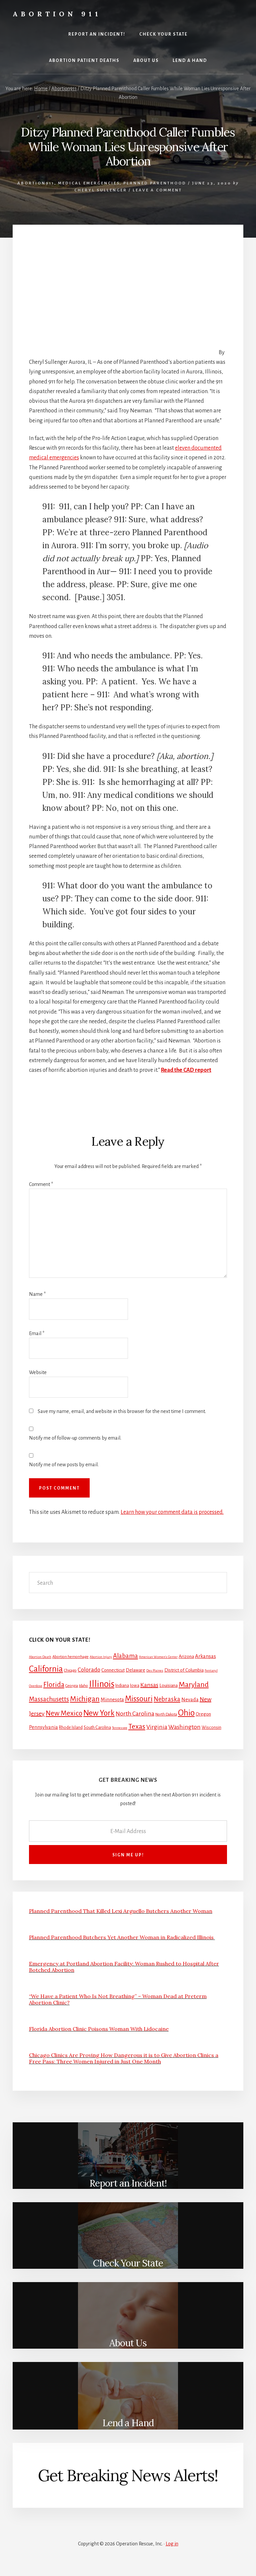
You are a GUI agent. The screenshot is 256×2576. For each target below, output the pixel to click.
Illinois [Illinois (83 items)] (101, 1684)
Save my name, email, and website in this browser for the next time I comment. (122, 1411)
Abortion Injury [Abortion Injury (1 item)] (101, 1657)
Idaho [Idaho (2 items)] (83, 1686)
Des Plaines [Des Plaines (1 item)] (154, 1670)
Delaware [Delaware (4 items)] (135, 1670)
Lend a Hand (128, 2423)
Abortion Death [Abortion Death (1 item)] (40, 1657)
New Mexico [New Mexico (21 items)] (64, 1713)
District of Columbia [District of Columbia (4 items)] (184, 1670)
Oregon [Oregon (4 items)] (203, 1714)
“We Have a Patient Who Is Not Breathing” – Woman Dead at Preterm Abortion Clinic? (118, 1999)
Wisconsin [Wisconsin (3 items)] (211, 1727)
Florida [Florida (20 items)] (53, 1684)
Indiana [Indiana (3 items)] (122, 1685)
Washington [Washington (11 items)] (184, 1727)
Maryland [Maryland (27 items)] (194, 1685)
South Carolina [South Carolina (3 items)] (97, 1727)
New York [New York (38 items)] (99, 1713)
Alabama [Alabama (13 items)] (125, 1656)
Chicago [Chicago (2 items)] (70, 1670)
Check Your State (128, 2263)
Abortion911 (35, 183)
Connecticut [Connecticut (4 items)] (113, 1670)
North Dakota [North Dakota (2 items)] (166, 1714)
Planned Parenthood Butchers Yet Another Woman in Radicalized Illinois (122, 1937)
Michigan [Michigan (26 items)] (85, 1699)
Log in (172, 2543)
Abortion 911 (57, 14)
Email (36, 1333)
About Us (128, 2343)
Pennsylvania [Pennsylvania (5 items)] (43, 1727)
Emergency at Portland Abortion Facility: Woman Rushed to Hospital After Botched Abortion (124, 1966)
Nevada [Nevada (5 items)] (190, 1699)
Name (37, 1294)
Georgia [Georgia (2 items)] (71, 1686)
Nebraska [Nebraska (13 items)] (167, 1699)
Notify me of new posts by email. (64, 1464)
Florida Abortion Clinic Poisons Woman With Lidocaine (99, 2028)
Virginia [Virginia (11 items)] (156, 1727)
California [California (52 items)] (46, 1668)
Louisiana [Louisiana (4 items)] (168, 1685)
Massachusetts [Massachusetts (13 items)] (49, 1699)
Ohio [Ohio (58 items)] (186, 1713)
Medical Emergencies (89, 183)
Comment (41, 1184)
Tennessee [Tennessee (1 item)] (119, 1728)
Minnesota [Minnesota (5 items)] (112, 1699)
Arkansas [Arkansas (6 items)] (205, 1656)
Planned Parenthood (154, 183)
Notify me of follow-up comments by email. (75, 1438)
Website (38, 1372)
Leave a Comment (157, 190)
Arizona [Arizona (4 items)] (186, 1656)
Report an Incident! (128, 2183)
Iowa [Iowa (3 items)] (134, 1685)
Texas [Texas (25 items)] (136, 1727)
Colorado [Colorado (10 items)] (89, 1670)
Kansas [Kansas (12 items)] (149, 1685)
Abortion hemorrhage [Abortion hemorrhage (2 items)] (70, 1657)
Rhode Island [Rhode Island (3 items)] (71, 1727)
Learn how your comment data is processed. (172, 1512)
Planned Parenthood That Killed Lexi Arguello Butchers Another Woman (120, 1911)
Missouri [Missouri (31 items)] (139, 1699)
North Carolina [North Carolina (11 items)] (135, 1713)
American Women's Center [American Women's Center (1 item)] (158, 1657)
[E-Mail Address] (128, 1830)
